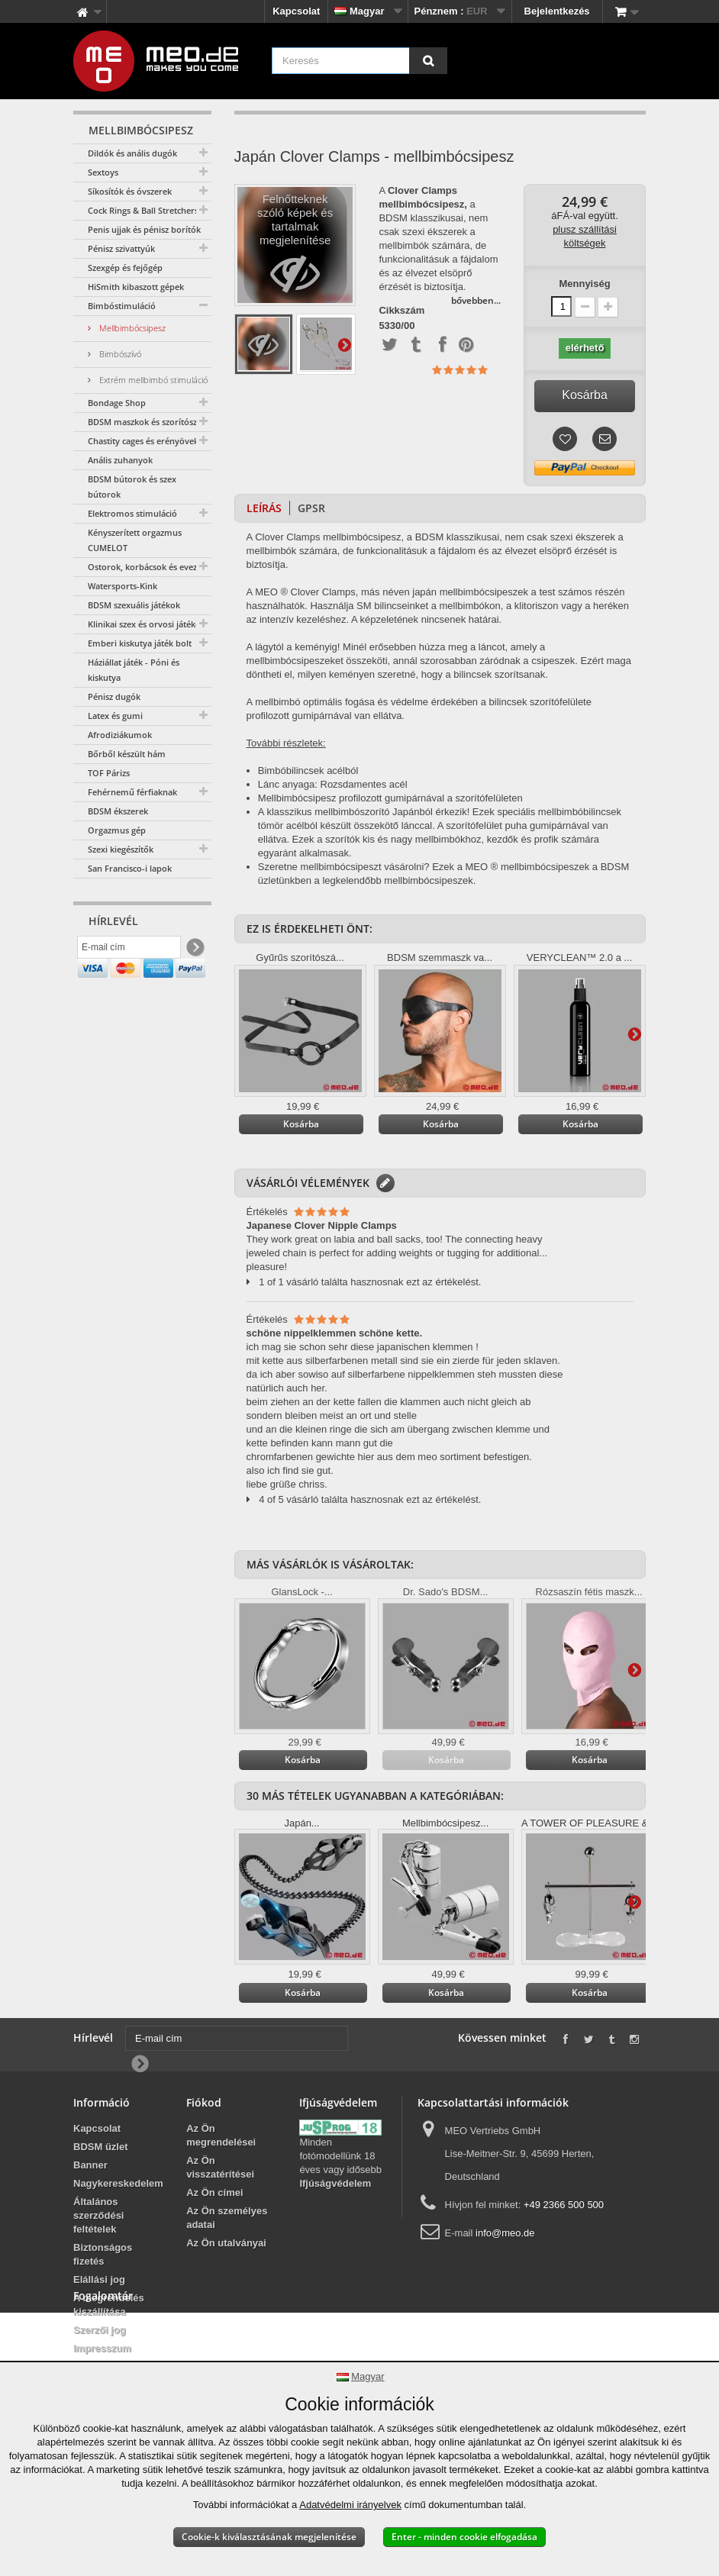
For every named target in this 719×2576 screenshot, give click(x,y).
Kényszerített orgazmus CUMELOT (135, 540)
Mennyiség (584, 283)
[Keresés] (428, 60)
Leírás (264, 508)
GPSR (311, 508)
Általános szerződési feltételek (98, 2215)
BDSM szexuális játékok (134, 605)
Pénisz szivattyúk (121, 248)
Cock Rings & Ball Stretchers (143, 210)
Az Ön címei (214, 2192)
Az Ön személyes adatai (226, 2217)
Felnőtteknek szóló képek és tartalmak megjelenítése (295, 249)
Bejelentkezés (557, 11)
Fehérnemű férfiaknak (132, 792)
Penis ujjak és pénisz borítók (144, 229)
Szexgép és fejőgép (125, 267)
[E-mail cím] (129, 950)
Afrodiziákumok (120, 734)
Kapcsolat (296, 11)
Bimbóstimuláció (122, 305)
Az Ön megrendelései (221, 2135)
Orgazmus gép (117, 830)
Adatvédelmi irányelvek (350, 2504)
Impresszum (102, 2348)
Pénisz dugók (114, 696)
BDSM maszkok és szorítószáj (146, 421)
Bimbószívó (119, 353)
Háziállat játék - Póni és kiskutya (133, 669)
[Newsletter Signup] (194, 950)
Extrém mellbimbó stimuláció (152, 379)
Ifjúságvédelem (335, 2183)
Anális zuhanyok (120, 460)
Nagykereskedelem (118, 2183)
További (344, 344)
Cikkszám (401, 310)
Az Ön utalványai (226, 2243)
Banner (90, 2165)
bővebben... (476, 300)
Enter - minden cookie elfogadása (464, 2536)
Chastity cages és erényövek (143, 441)
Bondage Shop (117, 402)
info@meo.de (505, 2233)
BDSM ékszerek (118, 811)
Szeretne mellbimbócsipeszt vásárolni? (345, 866)
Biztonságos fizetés (102, 2254)
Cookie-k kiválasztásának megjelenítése (269, 2536)
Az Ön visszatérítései (220, 2167)
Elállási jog (99, 2279)
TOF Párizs (109, 773)
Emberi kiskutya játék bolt (140, 643)
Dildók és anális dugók (132, 153)
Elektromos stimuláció (132, 513)
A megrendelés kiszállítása (108, 2304)
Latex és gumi (115, 715)
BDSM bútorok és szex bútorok (132, 486)
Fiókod (203, 2102)
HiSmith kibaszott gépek (136, 286)
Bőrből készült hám (127, 753)
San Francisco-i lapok (130, 868)
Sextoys (103, 172)
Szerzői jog (99, 2330)
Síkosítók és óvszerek (130, 191)
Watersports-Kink (122, 586)
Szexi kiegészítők (120, 849)
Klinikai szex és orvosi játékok (146, 624)
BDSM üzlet (100, 2146)
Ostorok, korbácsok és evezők (147, 566)
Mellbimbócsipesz (131, 328)
